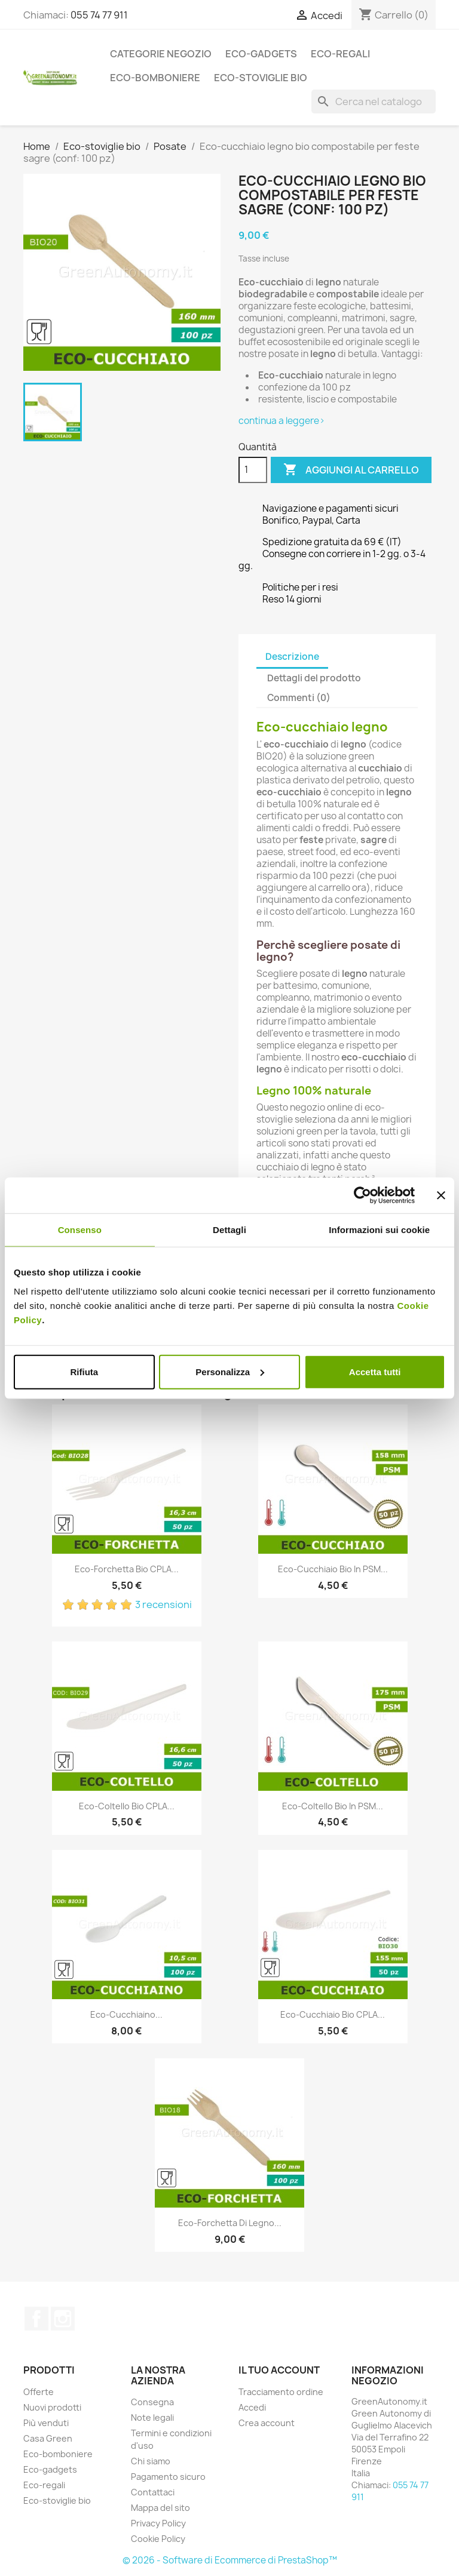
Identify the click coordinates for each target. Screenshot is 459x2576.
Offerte (38, 2391)
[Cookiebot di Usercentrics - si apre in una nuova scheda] (362, 1195)
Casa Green (47, 2438)
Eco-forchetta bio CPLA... (127, 1569)
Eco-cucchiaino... (126, 2014)
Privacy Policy (158, 2523)
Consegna (152, 2402)
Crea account (266, 2423)
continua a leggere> (281, 420)
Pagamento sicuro (168, 2476)
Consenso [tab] (80, 1230)
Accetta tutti (375, 1371)
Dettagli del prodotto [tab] (314, 678)
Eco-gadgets (261, 53)
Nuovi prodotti (52, 2407)
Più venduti (46, 2423)
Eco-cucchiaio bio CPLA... (332, 2014)
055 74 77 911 (99, 14)
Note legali (152, 2417)
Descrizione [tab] (292, 656)
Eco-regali (340, 53)
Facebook (36, 2319)
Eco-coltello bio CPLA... (127, 1806)
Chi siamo (150, 2461)
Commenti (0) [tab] (299, 697)
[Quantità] (252, 470)
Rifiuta (84, 1371)
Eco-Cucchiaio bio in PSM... (333, 1569)
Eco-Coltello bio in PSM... (332, 1806)
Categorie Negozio (161, 53)
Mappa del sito (160, 2507)
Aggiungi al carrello (351, 470)
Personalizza (229, 1371)
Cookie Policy (158, 2538)
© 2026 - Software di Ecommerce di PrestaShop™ (230, 2560)
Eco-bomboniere (155, 77)
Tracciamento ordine (280, 2391)
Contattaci (153, 2492)
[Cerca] (373, 101)
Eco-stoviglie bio (260, 77)
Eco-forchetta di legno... (229, 2222)
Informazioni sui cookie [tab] (379, 1230)
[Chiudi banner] (441, 1195)
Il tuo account (279, 2370)
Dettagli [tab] (229, 1230)
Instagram (63, 2319)
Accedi (252, 2407)
